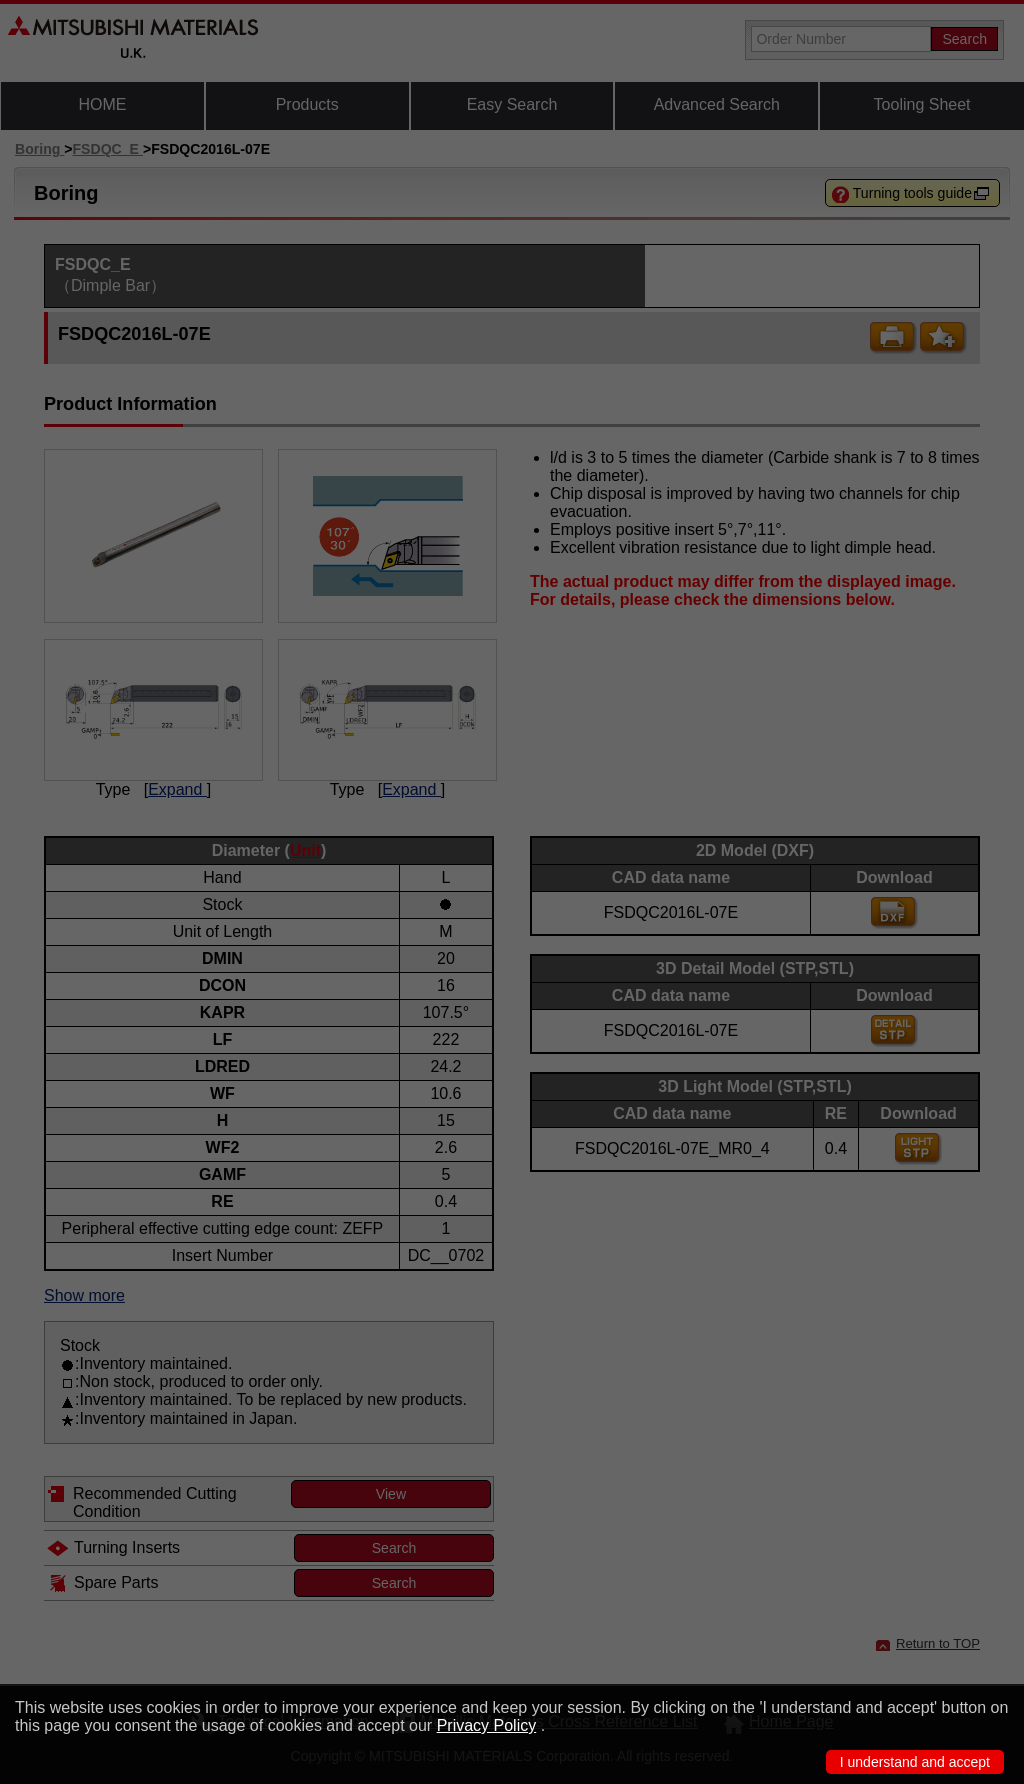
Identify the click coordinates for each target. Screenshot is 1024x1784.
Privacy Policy (487, 1725)
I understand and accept (915, 1762)
